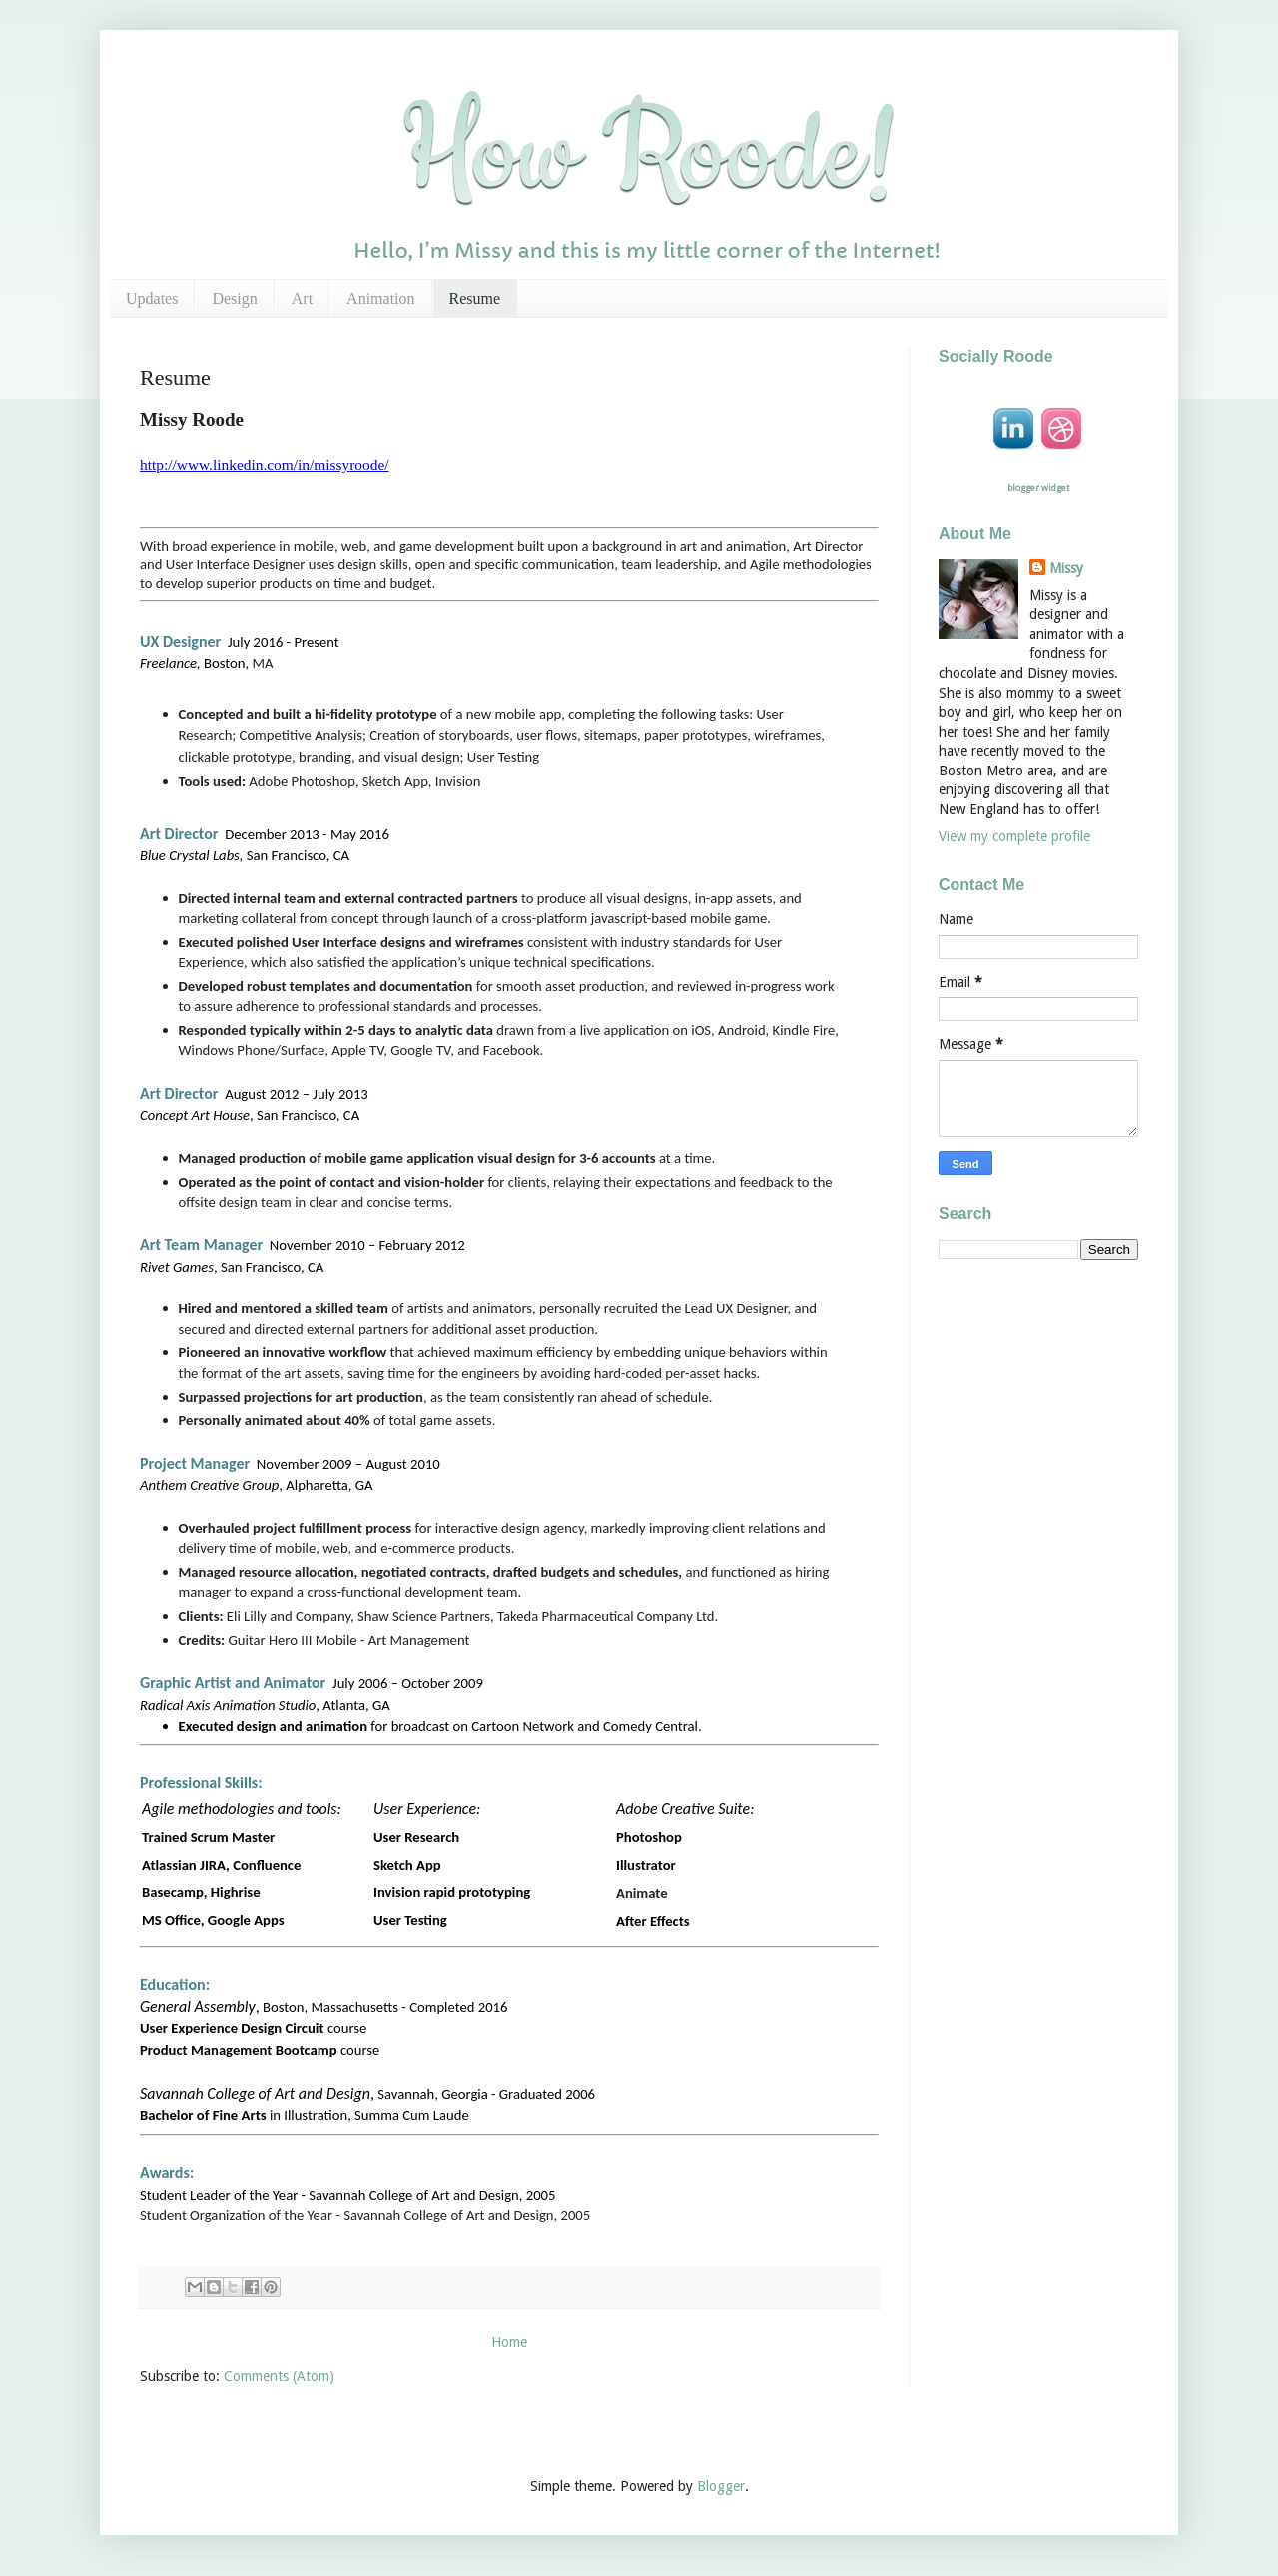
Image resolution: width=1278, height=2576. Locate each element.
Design (234, 298)
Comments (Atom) (279, 2376)
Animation (380, 298)
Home (509, 2342)
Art (302, 298)
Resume (475, 298)
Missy (1066, 568)
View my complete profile (1014, 836)
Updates (152, 298)
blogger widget (1038, 487)
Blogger (721, 2486)
